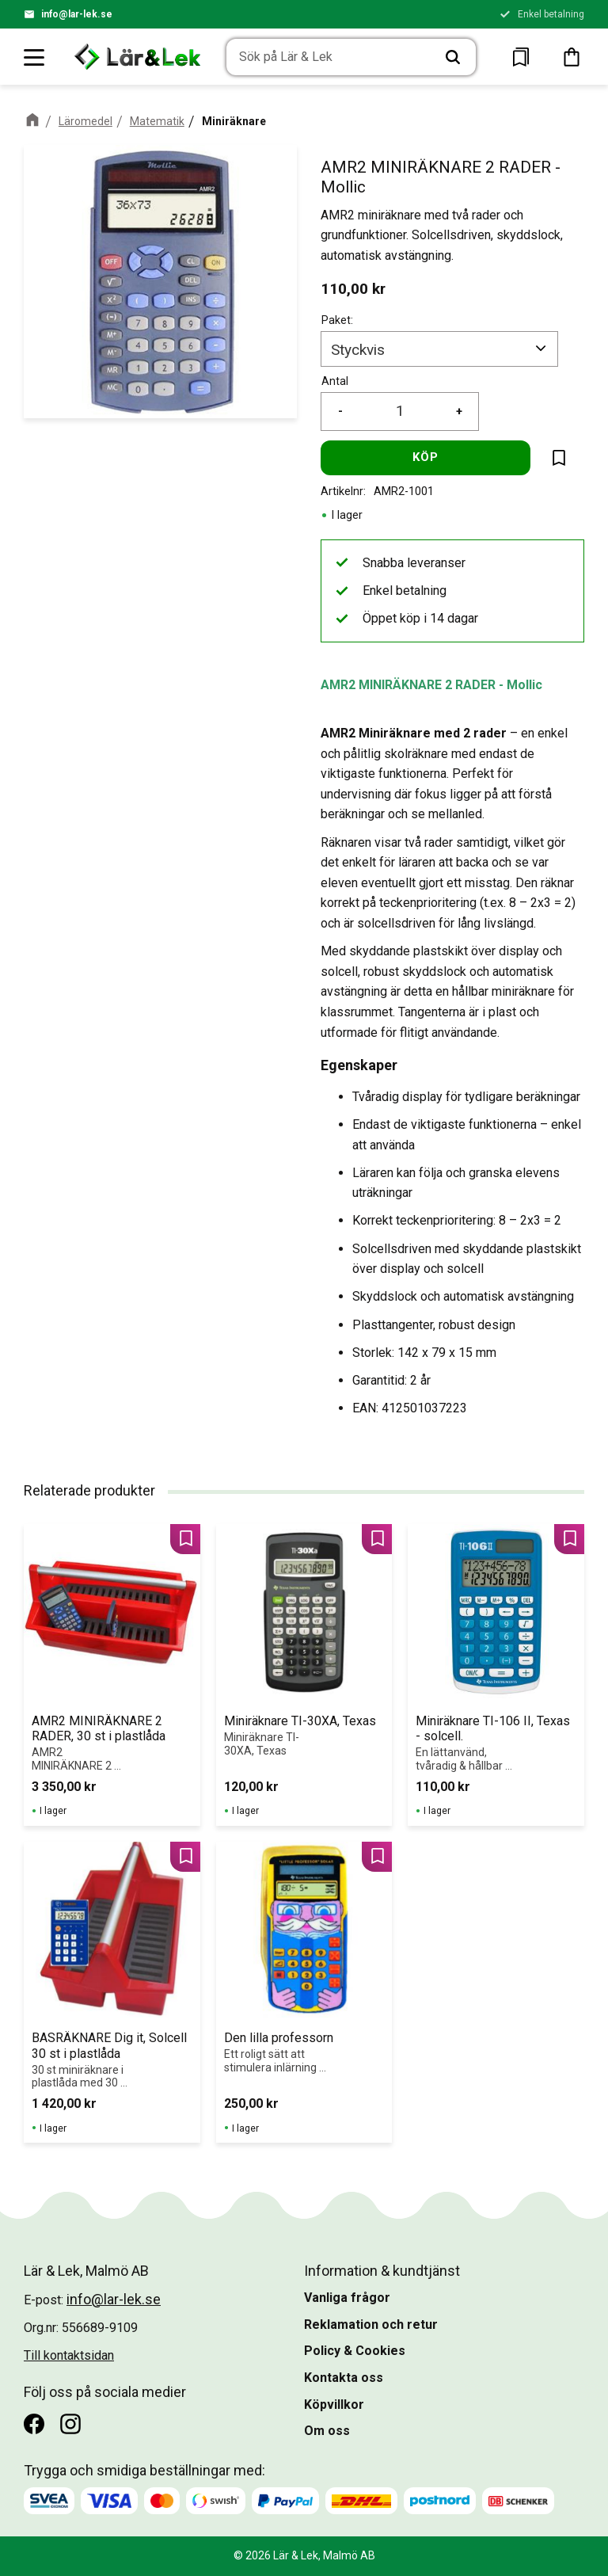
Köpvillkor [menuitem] (334, 2404)
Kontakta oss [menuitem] (343, 2377)
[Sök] (453, 58)
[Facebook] (34, 2424)
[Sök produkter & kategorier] (329, 58)
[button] (35, 57)
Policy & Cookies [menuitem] (354, 2350)
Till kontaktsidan (69, 2355)
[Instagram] (70, 2424)
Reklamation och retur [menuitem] (371, 2324)
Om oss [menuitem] (327, 2430)
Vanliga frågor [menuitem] (347, 2297)
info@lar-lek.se (76, 14)
